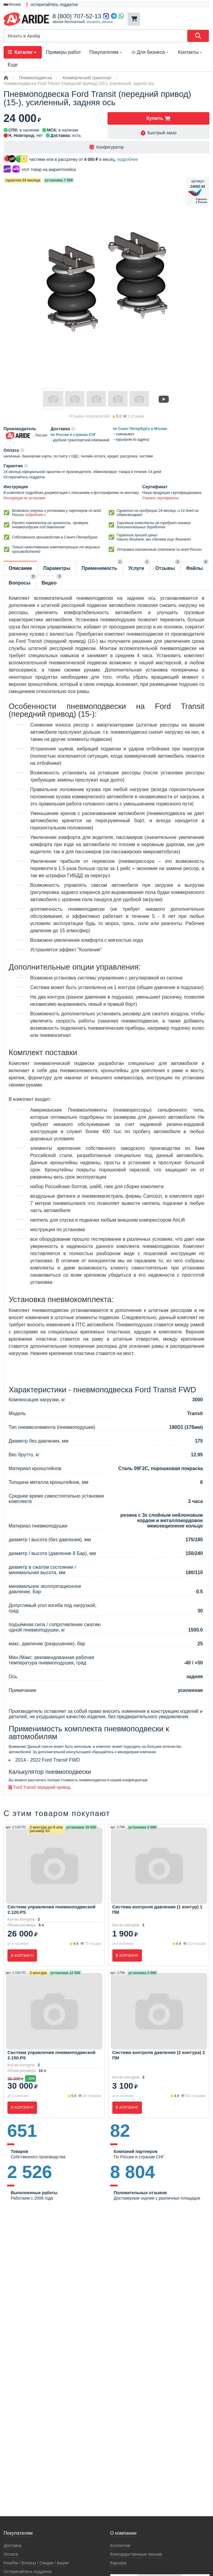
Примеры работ (63, 52)
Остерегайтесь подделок (28, 2571)
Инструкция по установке (24, 498)
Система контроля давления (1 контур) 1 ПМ (157, 1909)
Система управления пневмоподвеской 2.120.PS (51, 1909)
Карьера (118, 2562)
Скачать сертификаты (160, 498)
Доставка (13, 2545)
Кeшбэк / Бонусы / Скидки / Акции (36, 2562)
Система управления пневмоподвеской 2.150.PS (51, 2055)
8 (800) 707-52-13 (77, 16)
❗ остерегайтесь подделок (51, 4)
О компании (123, 2533)
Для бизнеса (150, 52)
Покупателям (106, 52)
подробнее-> (35, 515)
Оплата (11, 2554)
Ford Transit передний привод (40, 1787)
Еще (13, 64)
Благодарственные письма (136, 2554)
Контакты (190, 52)
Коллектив (120, 2545)
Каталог (23, 52)
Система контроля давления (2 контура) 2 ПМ (158, 2055)
